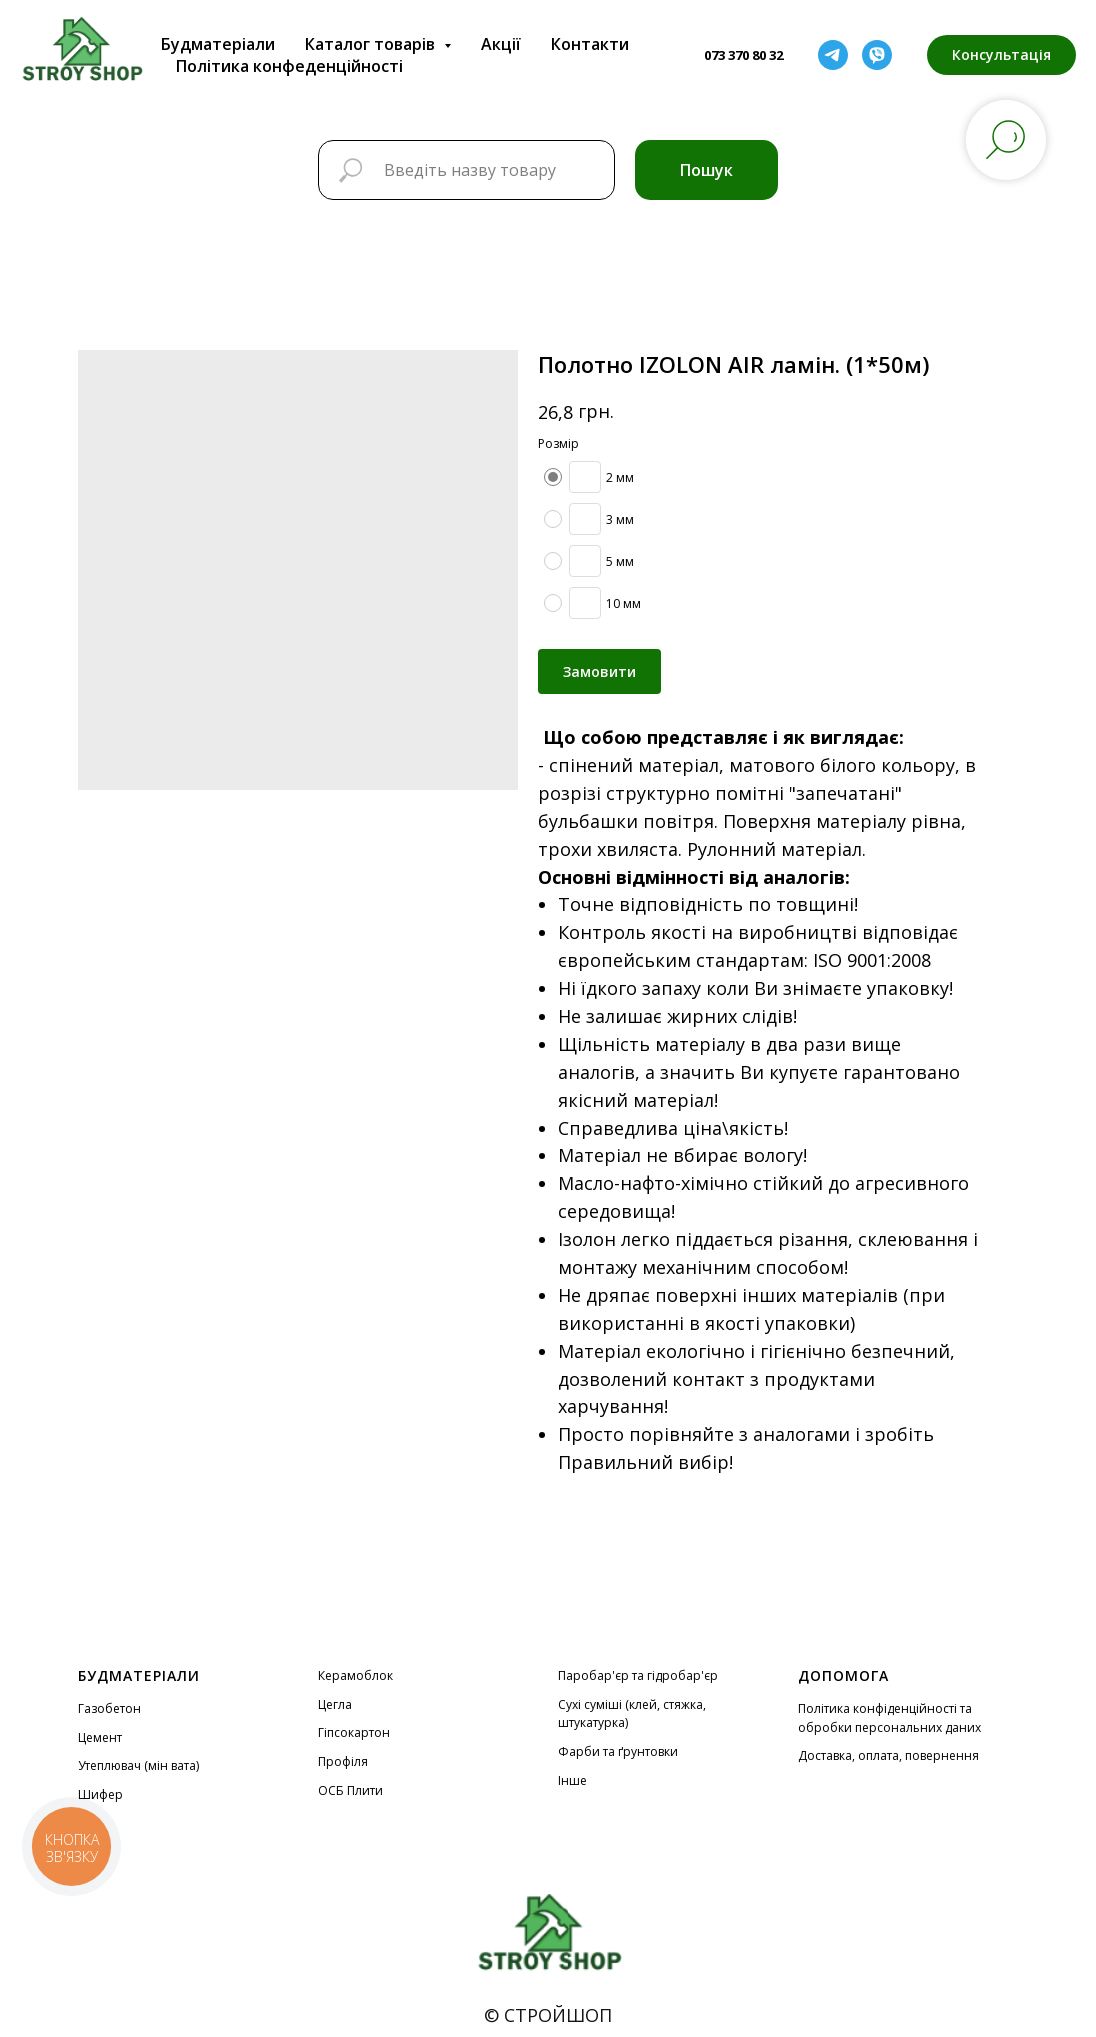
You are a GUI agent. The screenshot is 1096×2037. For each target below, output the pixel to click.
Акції (501, 44)
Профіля (343, 1761)
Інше (572, 1780)
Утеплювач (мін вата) (138, 1765)
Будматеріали (218, 44)
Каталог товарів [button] (372, 44)
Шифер (100, 1794)
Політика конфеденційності (289, 66)
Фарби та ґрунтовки (618, 1751)
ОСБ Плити (350, 1790)
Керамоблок (355, 1675)
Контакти (590, 44)
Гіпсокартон (354, 1732)
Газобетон (109, 1708)
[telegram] (833, 55)
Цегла (335, 1704)
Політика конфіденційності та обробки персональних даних (889, 1718)
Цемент (100, 1737)
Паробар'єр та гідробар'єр (638, 1675)
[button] (1001, 55)
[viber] (877, 55)
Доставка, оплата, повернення (888, 1755)
